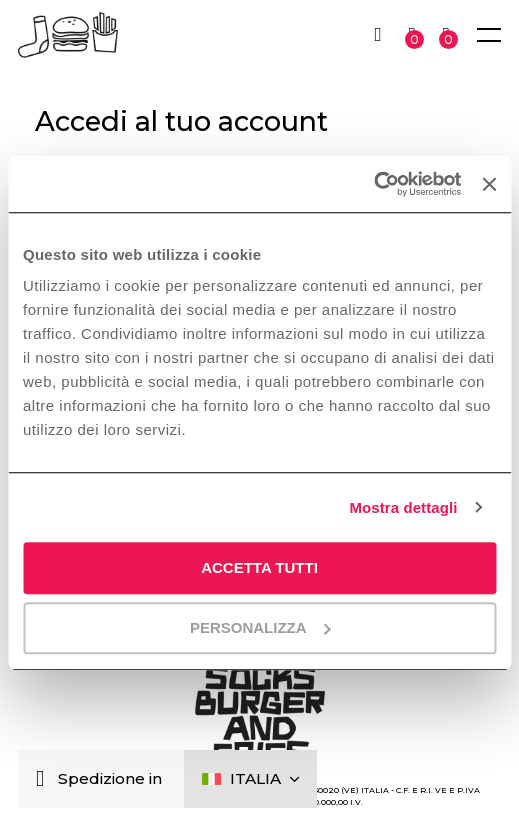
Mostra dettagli (403, 507)
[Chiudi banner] (489, 184)
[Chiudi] (44, 779)
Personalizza (260, 627)
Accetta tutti (259, 567)
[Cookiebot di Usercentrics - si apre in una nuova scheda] (373, 184)
